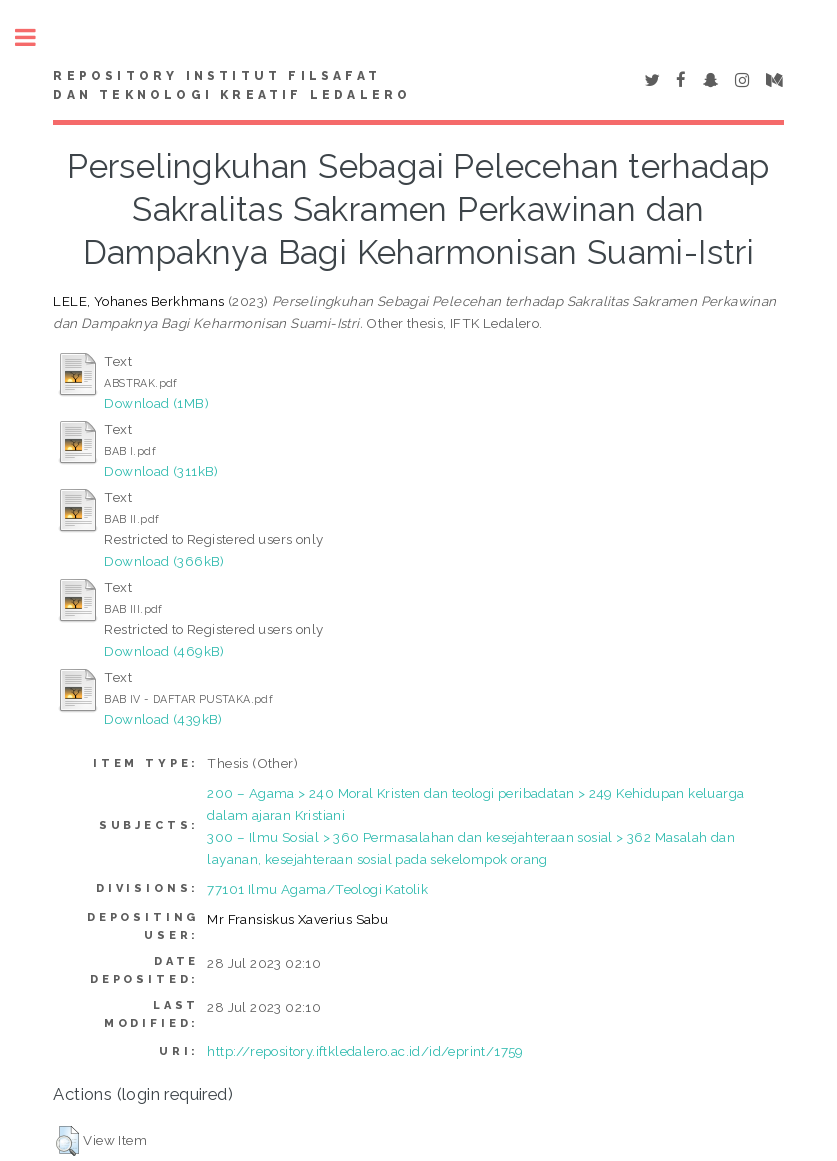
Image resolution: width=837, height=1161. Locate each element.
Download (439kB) (163, 719)
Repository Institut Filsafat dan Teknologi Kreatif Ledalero (232, 86)
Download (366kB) (164, 561)
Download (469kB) (164, 651)
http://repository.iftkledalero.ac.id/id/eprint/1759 (365, 1051)
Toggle (36, 37)
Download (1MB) (156, 403)
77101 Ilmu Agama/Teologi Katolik (317, 889)
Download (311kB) (161, 471)
